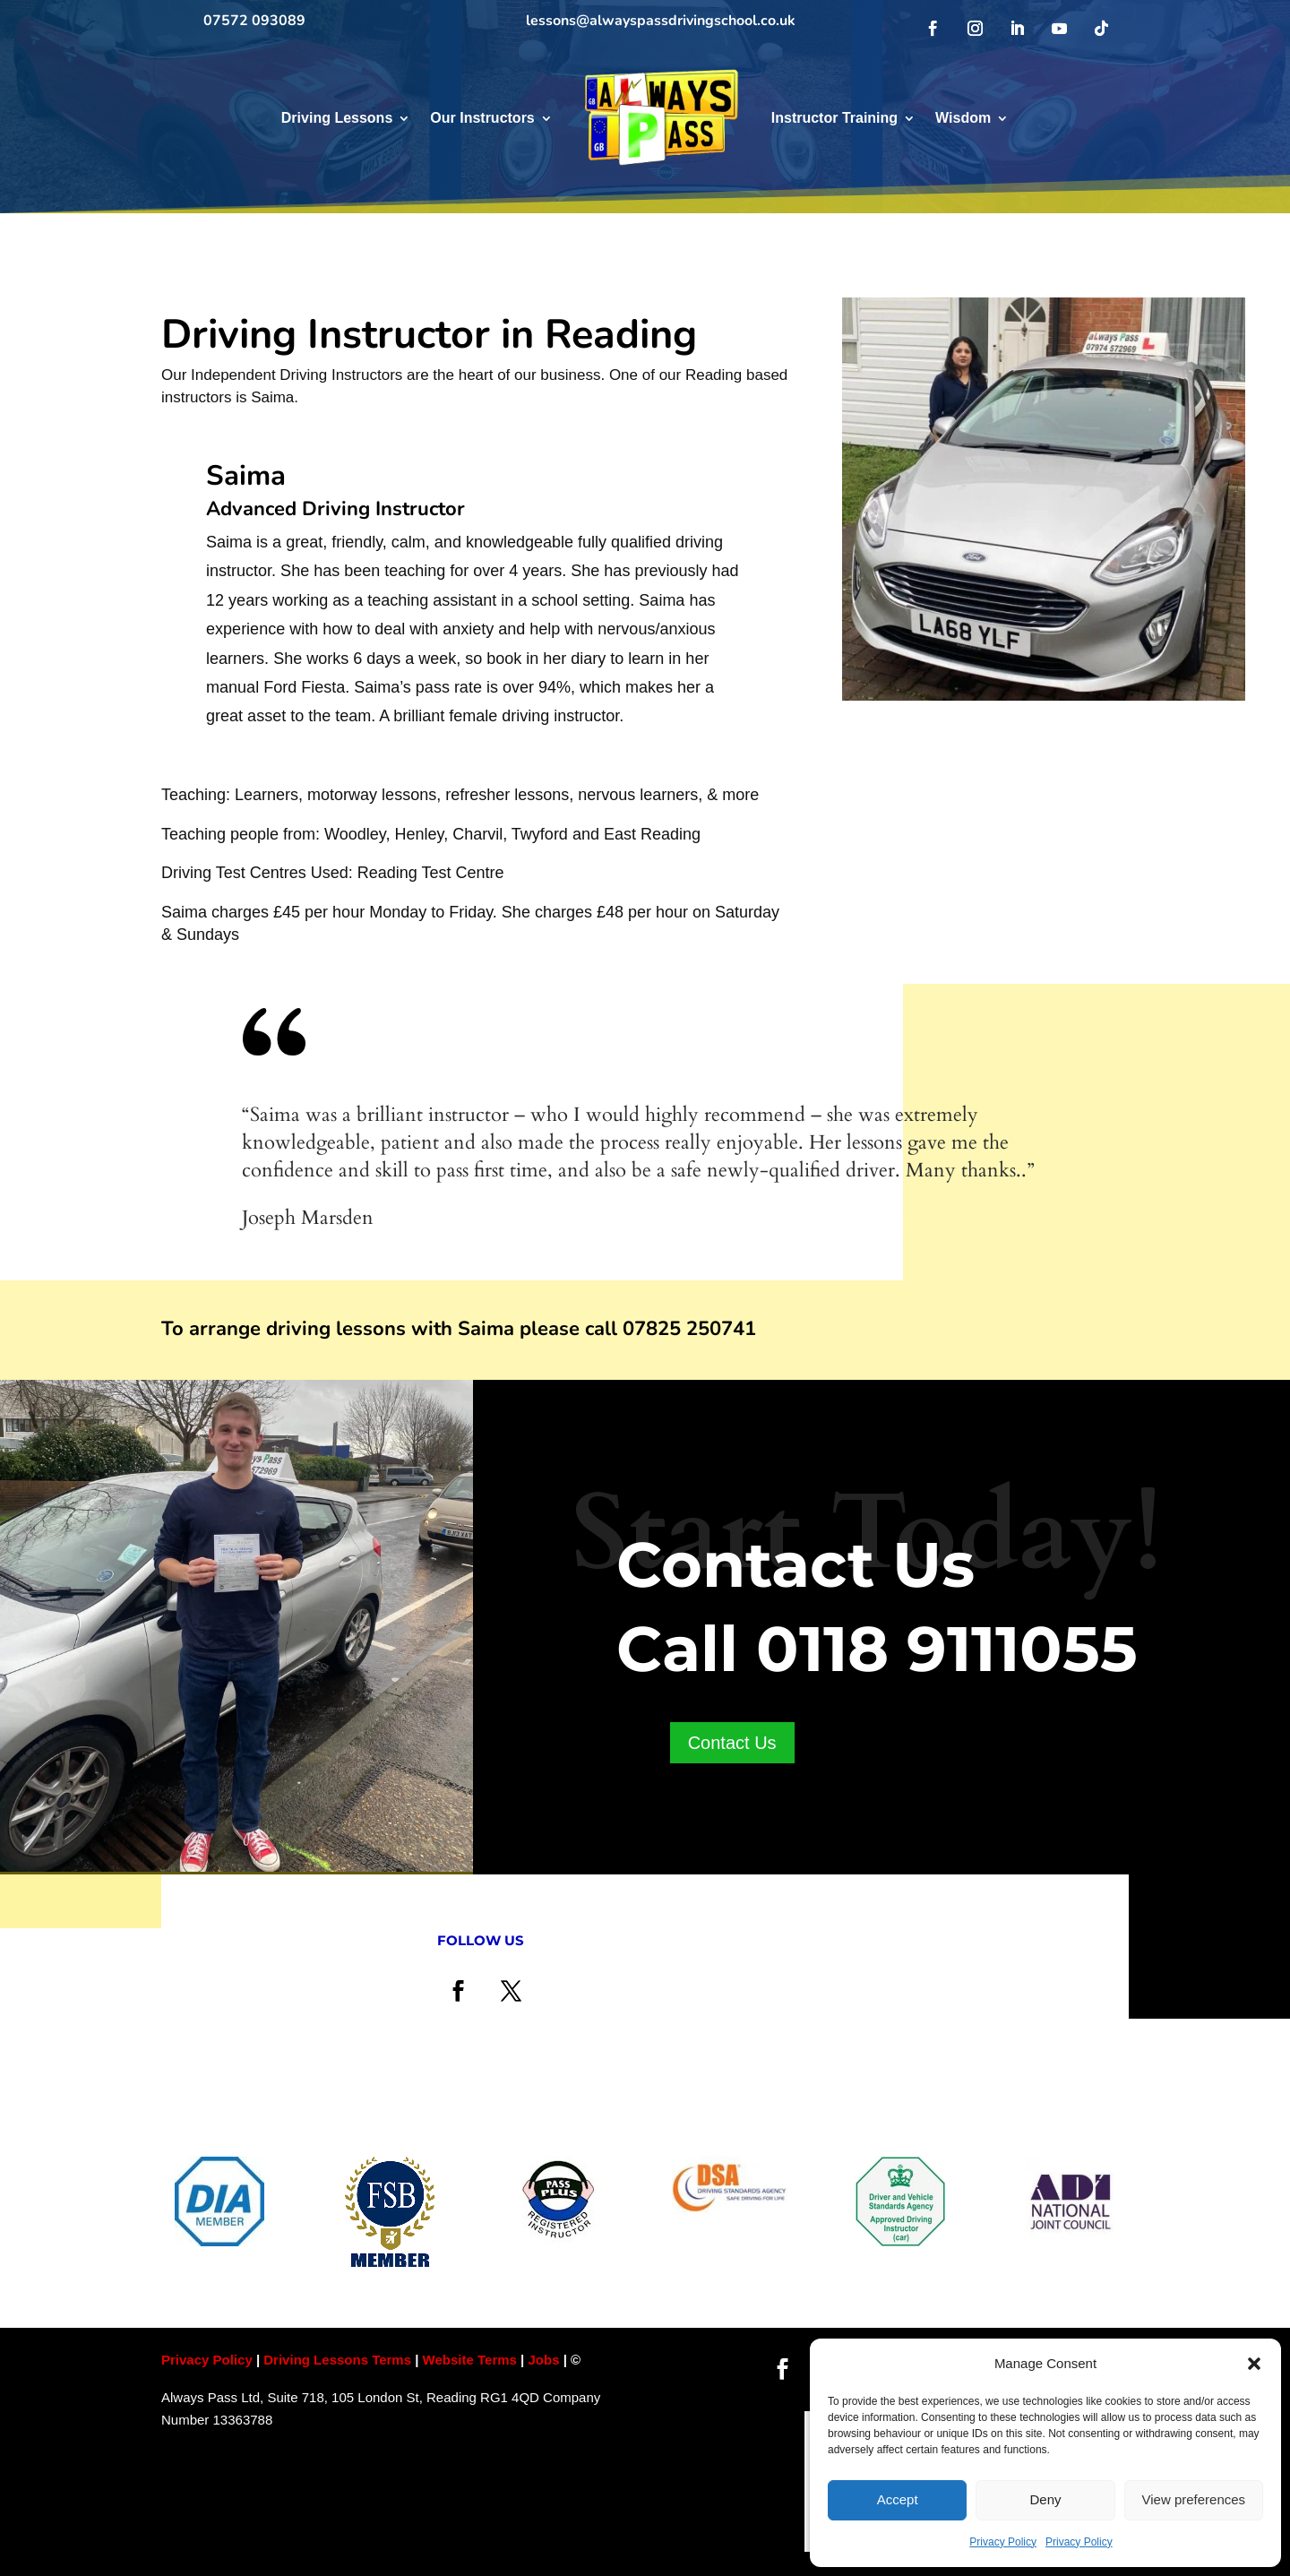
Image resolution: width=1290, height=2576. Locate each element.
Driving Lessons (336, 117)
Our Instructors (482, 117)
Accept (897, 2499)
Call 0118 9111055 (877, 1648)
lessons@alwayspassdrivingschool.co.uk (661, 20)
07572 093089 (254, 20)
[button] (1254, 2364)
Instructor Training (834, 117)
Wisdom (963, 117)
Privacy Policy (1002, 2542)
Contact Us (732, 1743)
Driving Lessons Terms (337, 2359)
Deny (1045, 2499)
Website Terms (470, 2359)
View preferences (1194, 2499)
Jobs (545, 2359)
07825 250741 (689, 1328)
